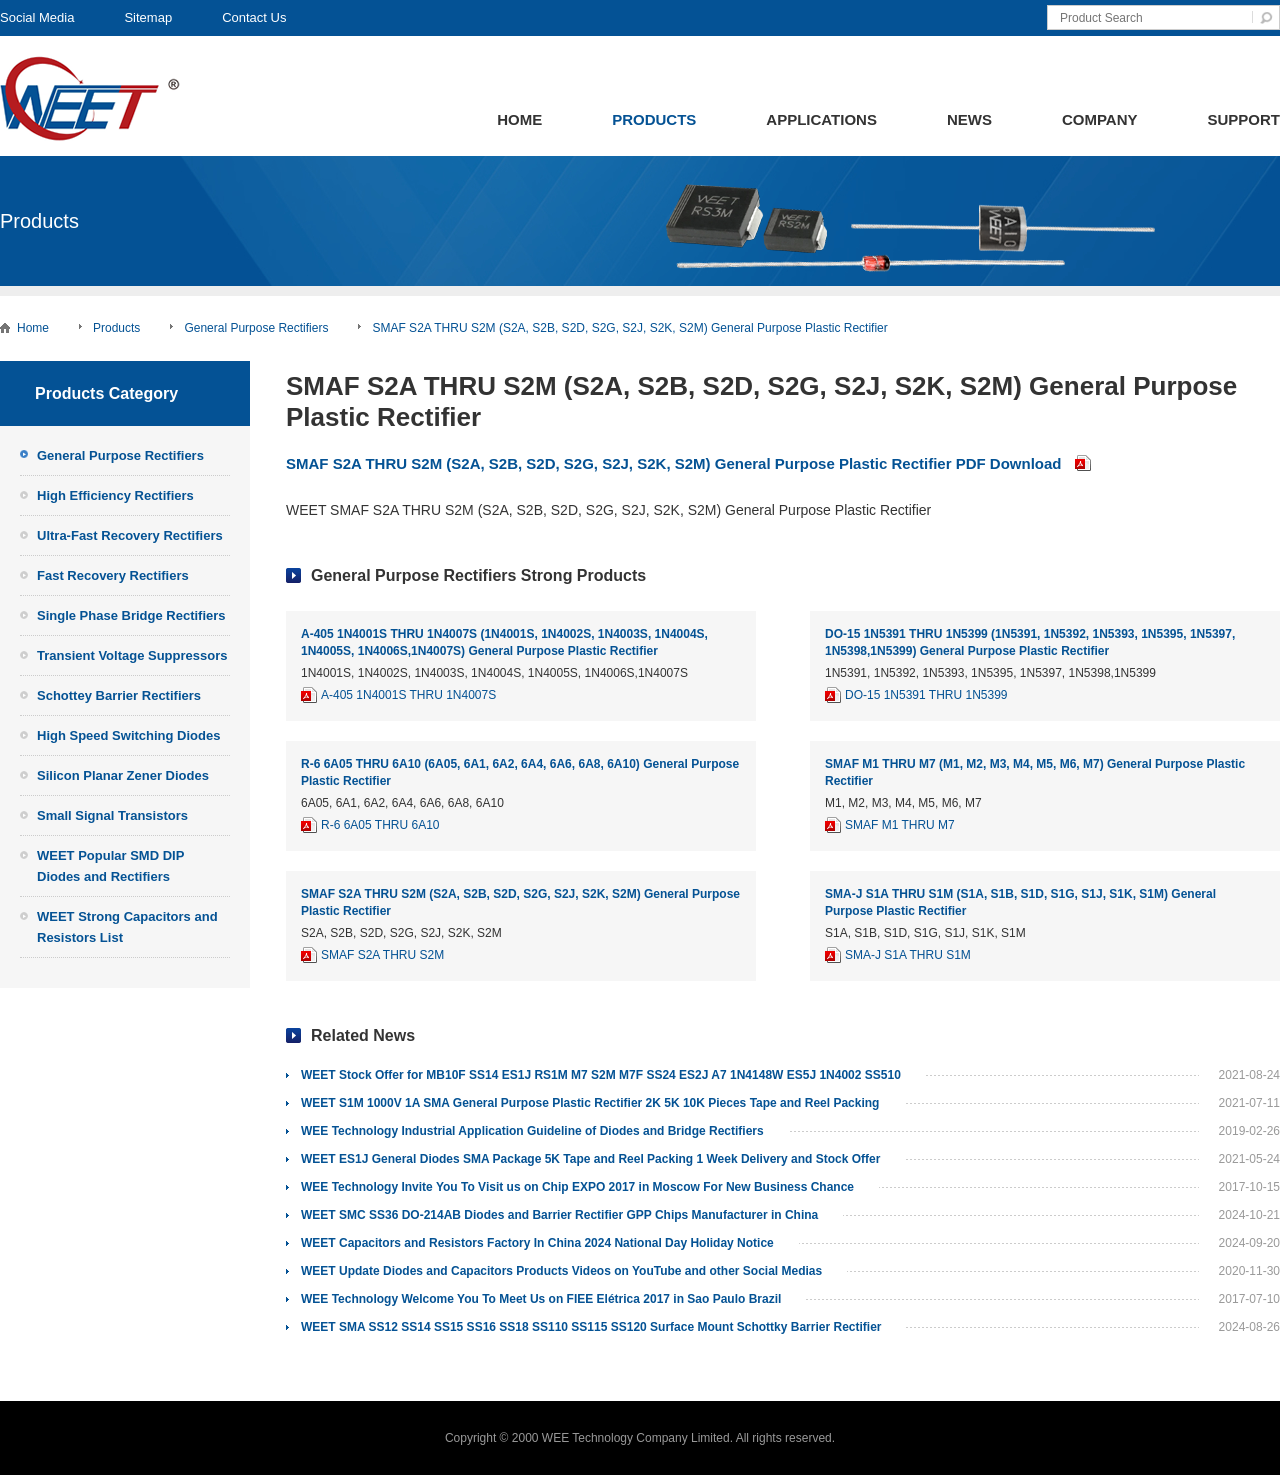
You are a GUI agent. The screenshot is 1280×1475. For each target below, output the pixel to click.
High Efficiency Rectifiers (115, 495)
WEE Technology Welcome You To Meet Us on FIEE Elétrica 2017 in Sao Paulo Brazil (541, 1299)
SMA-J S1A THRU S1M (908, 955)
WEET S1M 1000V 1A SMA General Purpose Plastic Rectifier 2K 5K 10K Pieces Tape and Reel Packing (590, 1103)
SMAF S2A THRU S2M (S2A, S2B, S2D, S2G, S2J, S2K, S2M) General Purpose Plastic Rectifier (629, 328)
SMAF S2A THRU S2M (382, 955)
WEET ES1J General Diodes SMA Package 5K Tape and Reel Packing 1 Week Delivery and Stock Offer (590, 1159)
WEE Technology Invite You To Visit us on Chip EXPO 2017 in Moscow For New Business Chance (577, 1187)
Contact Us (254, 17)
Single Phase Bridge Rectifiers (131, 615)
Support (1243, 119)
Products (654, 119)
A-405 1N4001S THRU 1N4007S (408, 695)
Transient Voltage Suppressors (132, 655)
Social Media (37, 17)
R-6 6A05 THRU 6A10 (380, 825)
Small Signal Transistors (112, 815)
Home (519, 119)
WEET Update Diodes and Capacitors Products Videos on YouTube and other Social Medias (561, 1271)
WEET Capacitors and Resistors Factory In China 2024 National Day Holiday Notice (537, 1243)
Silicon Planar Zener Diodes (123, 775)
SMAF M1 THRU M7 (900, 825)
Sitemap (148, 17)
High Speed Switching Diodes (128, 735)
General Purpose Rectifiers (256, 328)
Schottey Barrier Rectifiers (119, 695)
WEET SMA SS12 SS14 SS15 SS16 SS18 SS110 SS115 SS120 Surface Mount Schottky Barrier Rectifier (591, 1327)
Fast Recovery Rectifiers (113, 575)
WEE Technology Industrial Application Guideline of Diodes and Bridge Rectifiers (532, 1131)
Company (1100, 119)
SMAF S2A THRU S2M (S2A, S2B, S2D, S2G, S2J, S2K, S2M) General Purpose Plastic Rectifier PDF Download (673, 463)
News (969, 119)
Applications (821, 119)
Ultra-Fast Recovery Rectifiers (130, 535)
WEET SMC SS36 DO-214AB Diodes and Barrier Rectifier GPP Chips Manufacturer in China (559, 1215)
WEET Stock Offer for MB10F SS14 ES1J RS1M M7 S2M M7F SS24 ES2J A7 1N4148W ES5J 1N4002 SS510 (601, 1075)
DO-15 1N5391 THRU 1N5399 (926, 695)
